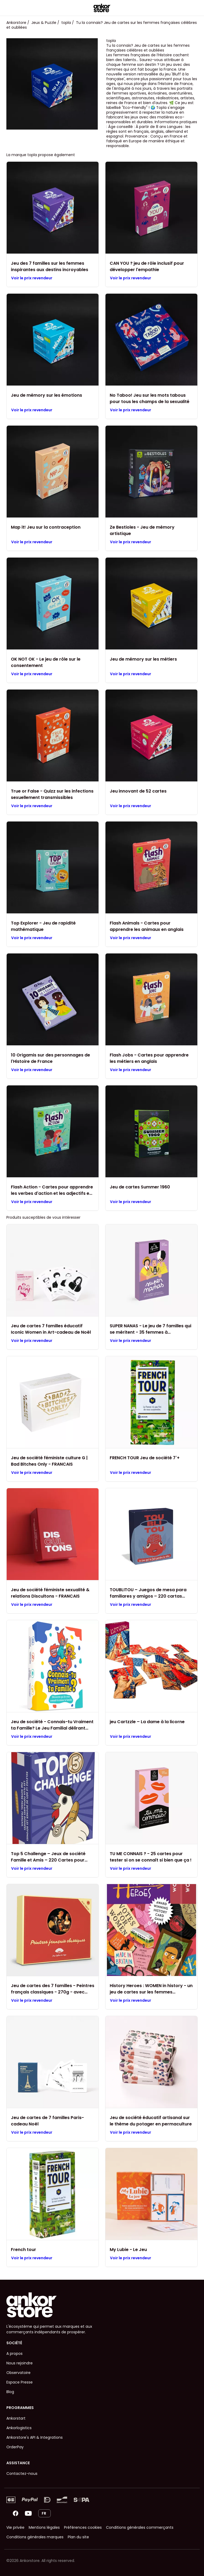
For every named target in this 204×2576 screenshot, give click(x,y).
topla (66, 22)
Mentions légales (44, 2527)
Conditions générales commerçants (139, 2527)
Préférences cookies (83, 2527)
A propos (14, 2353)
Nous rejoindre (19, 2363)
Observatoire (18, 2372)
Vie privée (15, 2527)
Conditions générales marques (34, 2537)
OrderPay (15, 2447)
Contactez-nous (21, 2473)
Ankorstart (16, 2418)
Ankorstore (16, 22)
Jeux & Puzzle (43, 22)
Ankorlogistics (19, 2427)
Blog (10, 2391)
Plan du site (78, 2537)
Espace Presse (19, 2382)
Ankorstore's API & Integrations (34, 2437)
